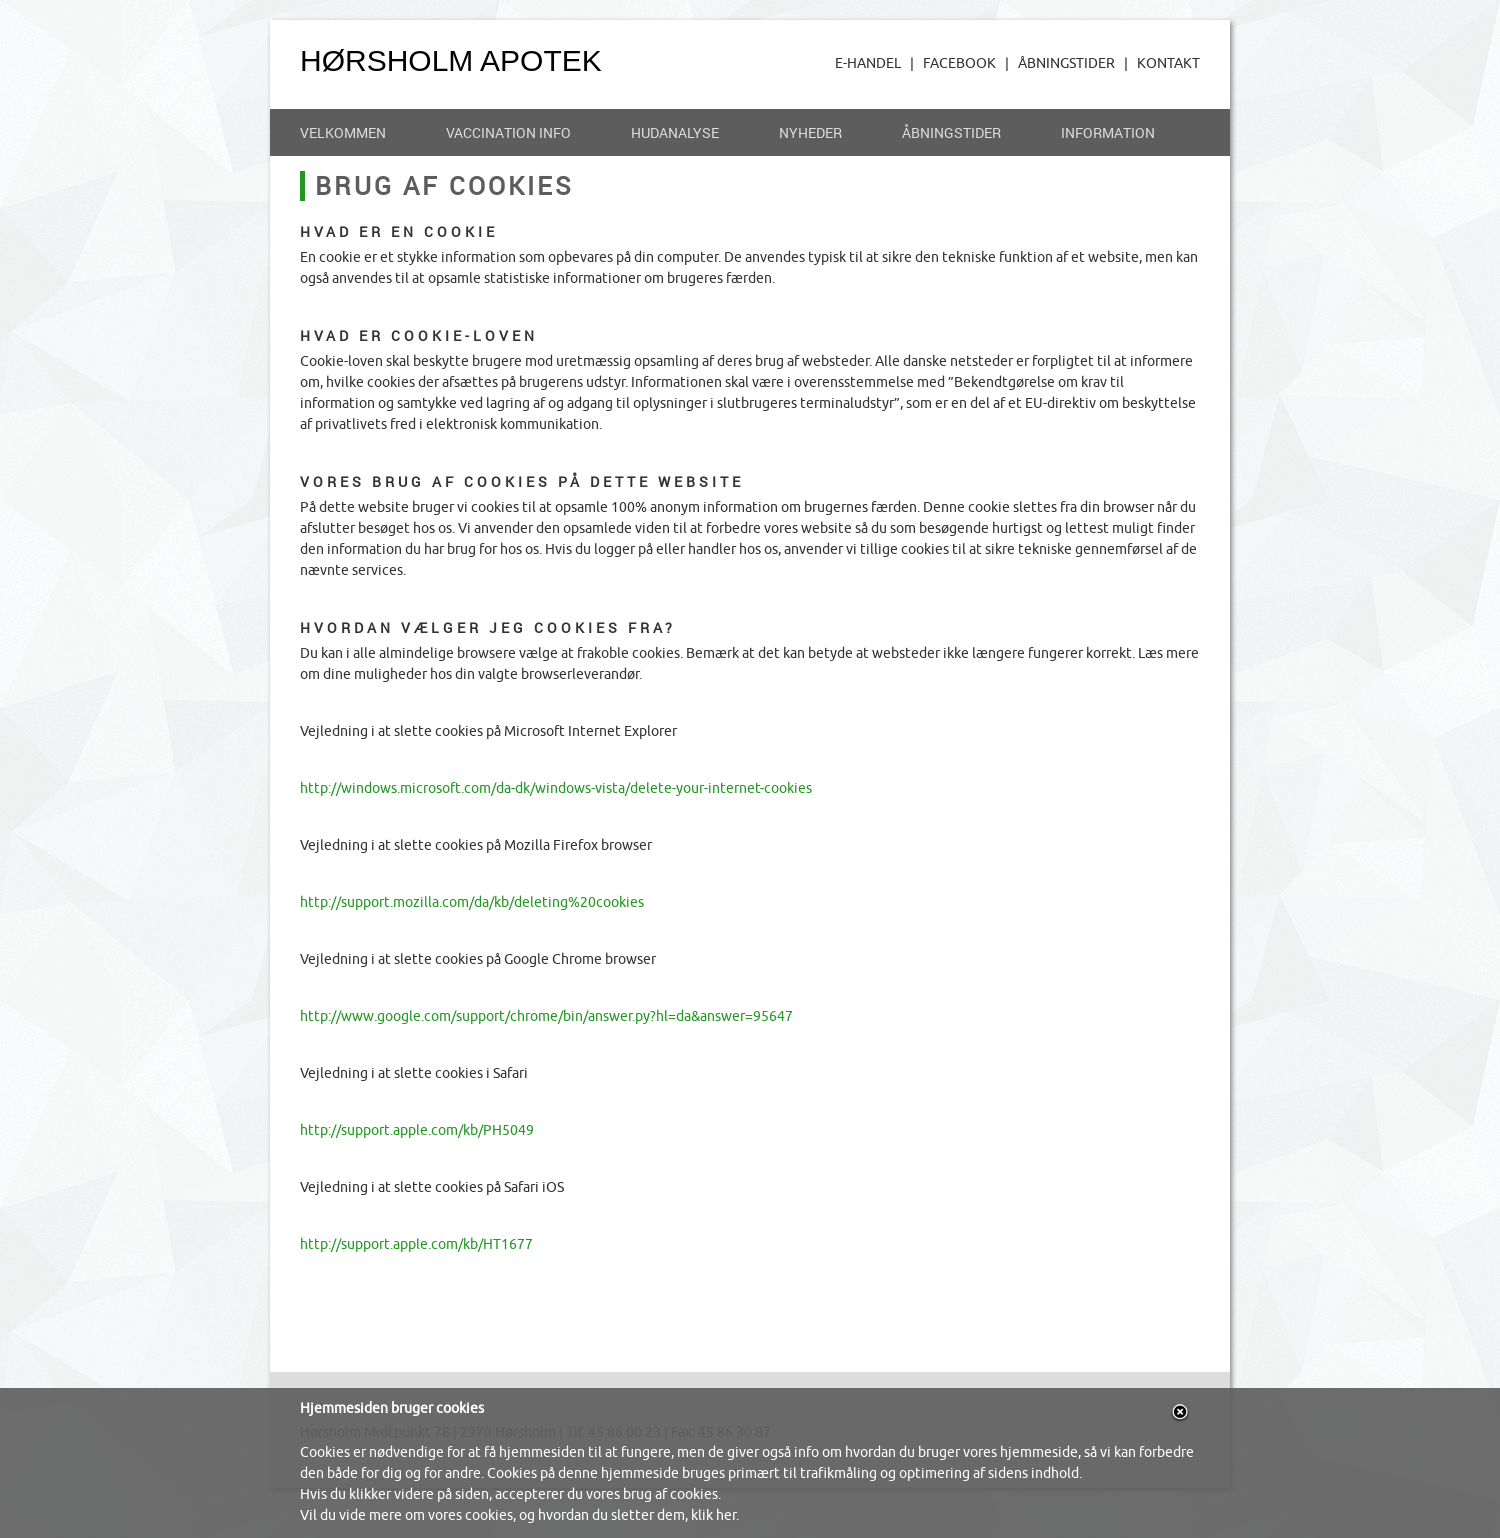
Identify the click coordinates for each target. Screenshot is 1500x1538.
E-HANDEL (868, 63)
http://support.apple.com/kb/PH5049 (417, 1130)
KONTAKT (1168, 63)
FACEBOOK (959, 63)
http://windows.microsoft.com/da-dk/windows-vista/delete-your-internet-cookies (556, 788)
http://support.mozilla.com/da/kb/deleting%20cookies (472, 902)
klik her (713, 1515)
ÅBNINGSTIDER (1066, 63)
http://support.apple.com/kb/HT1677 (416, 1244)
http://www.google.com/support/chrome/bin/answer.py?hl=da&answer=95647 (546, 1016)
